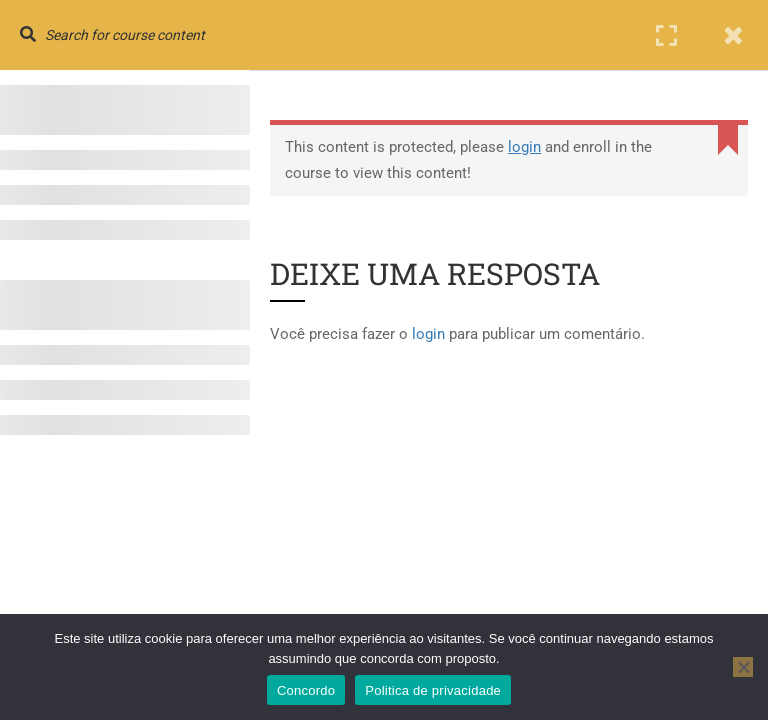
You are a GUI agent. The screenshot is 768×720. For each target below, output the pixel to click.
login (524, 147)
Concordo (306, 690)
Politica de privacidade (433, 690)
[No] (743, 667)
